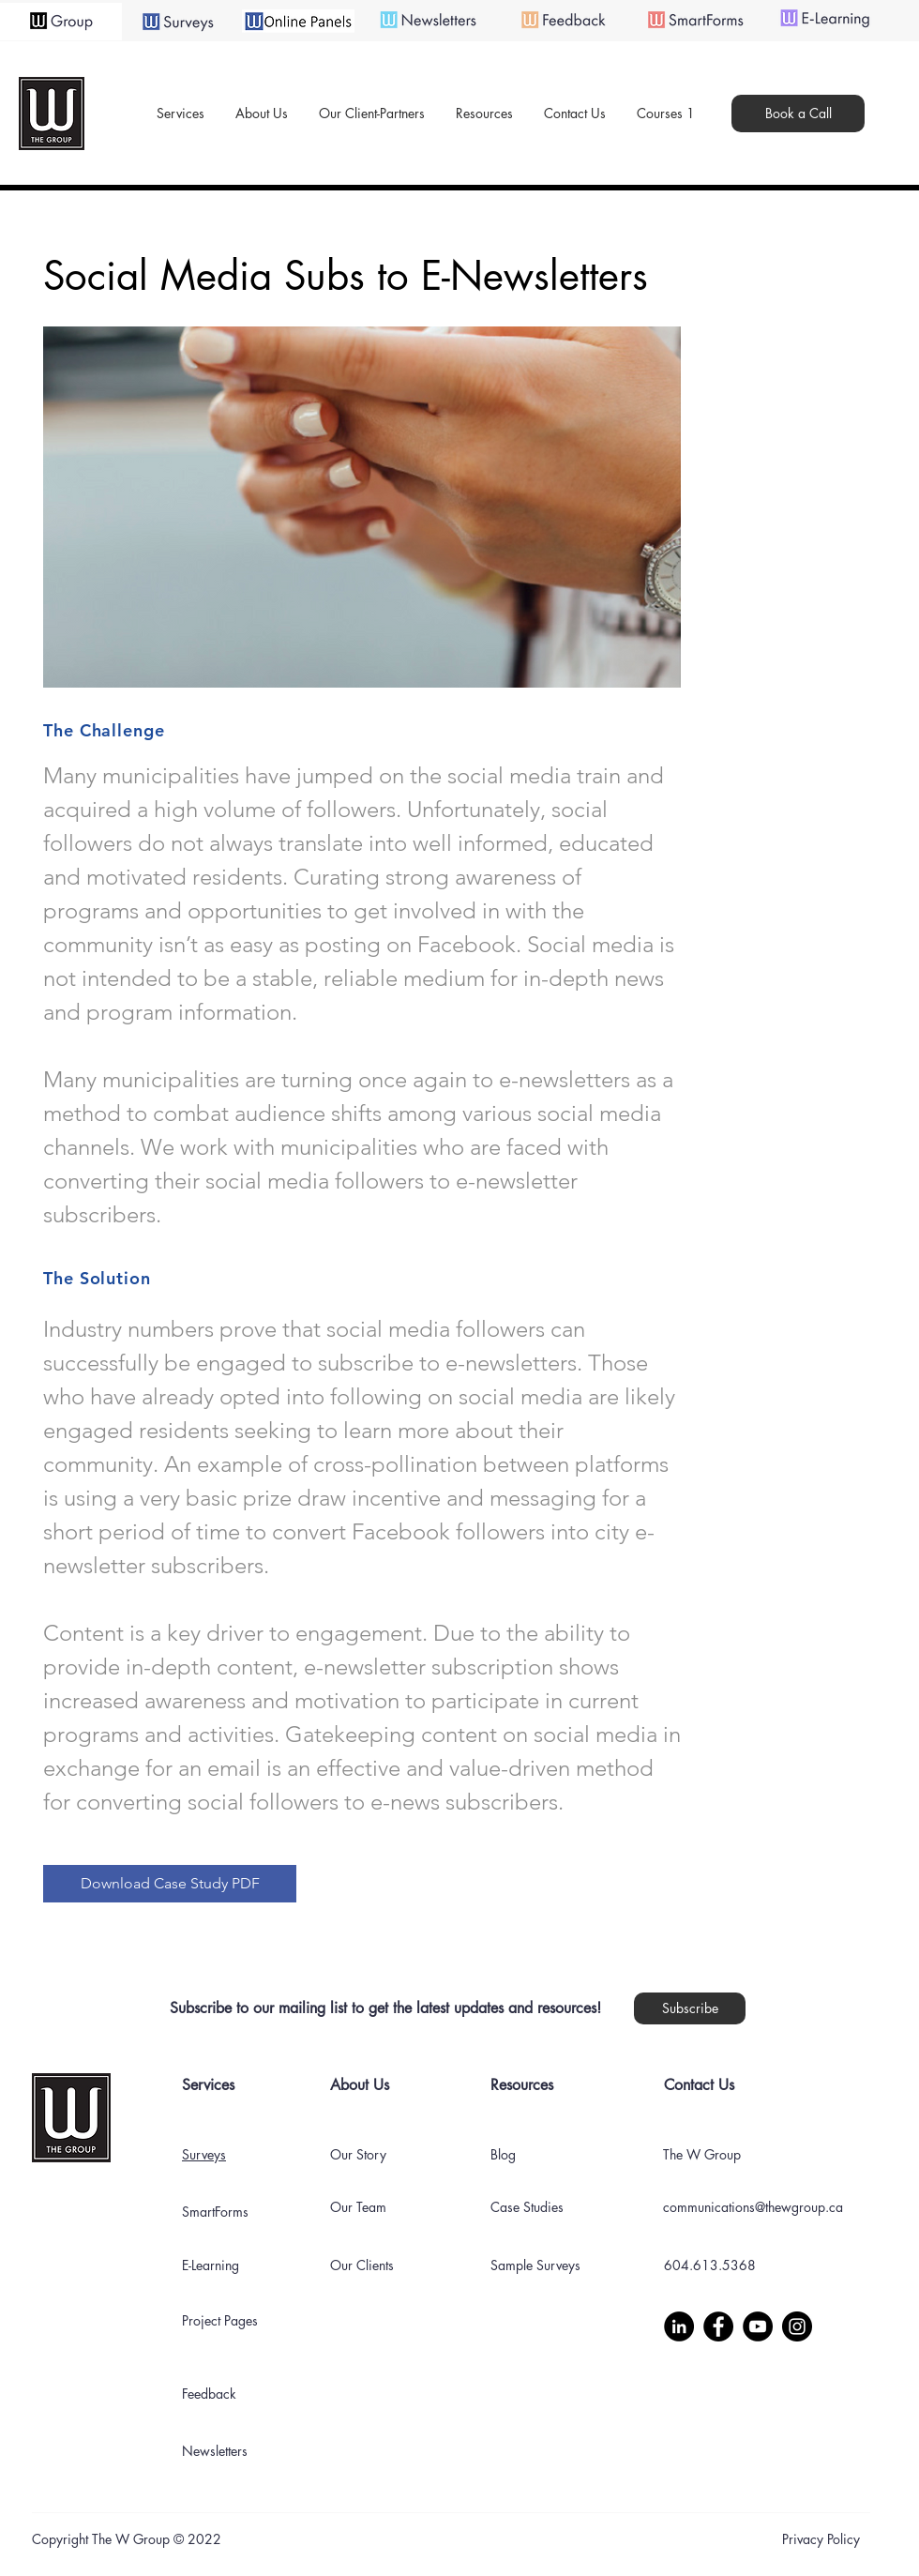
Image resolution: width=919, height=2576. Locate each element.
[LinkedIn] (679, 2326)
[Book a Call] (798, 113)
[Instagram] (797, 2326)
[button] (261, 113)
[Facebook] (718, 2326)
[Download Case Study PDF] (169, 1883)
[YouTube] (758, 2326)
